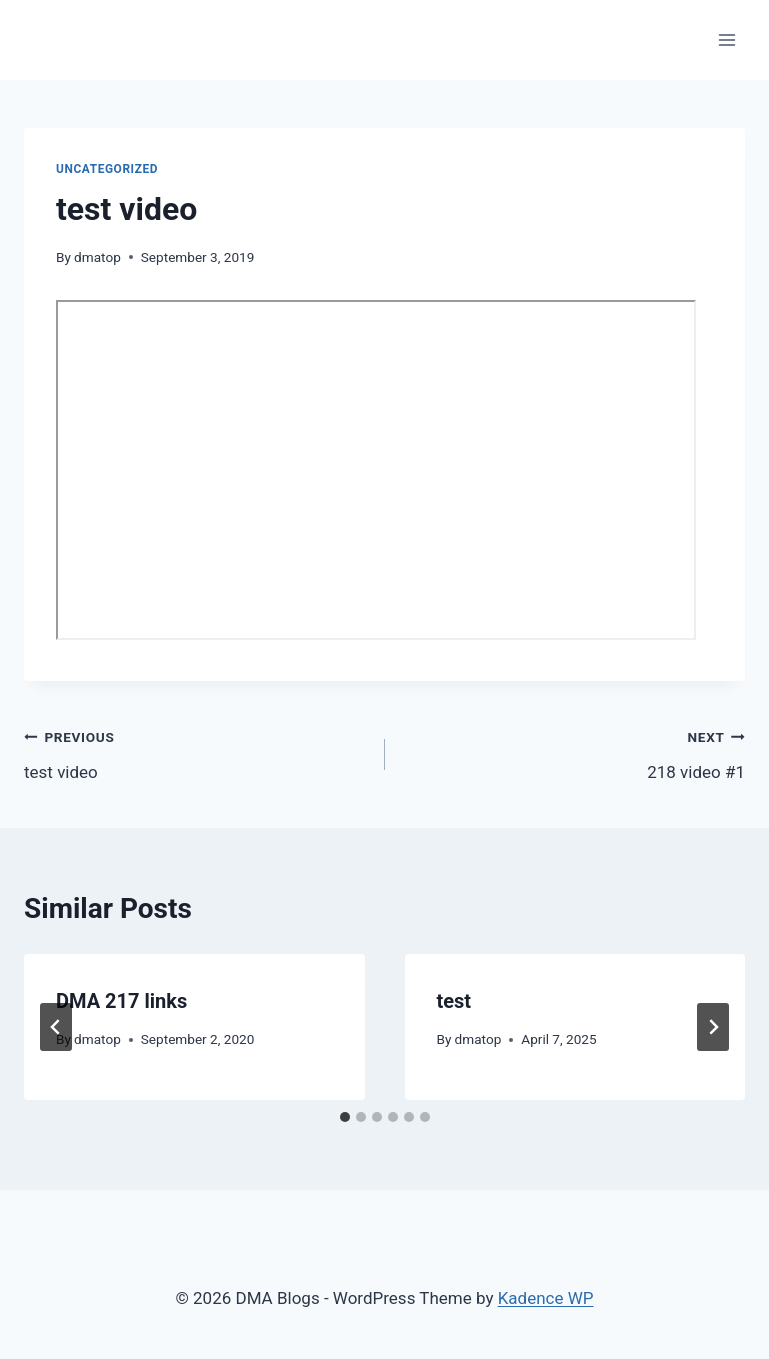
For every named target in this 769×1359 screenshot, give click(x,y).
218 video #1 (574, 752)
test (454, 1001)
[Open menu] (726, 39)
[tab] (345, 1117)
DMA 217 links (121, 1001)
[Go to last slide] (56, 1027)
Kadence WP (546, 1298)
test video (196, 752)
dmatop (97, 257)
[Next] (713, 1027)
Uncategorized (107, 169)
